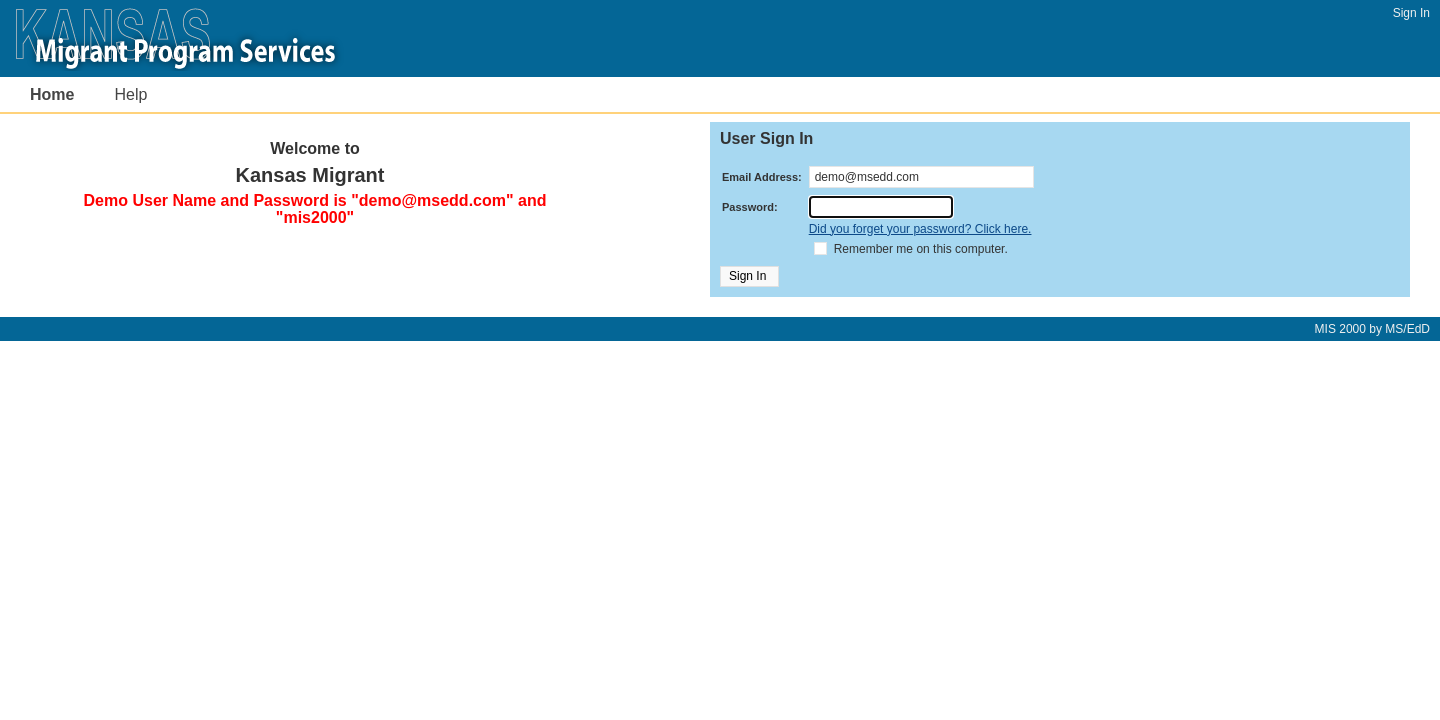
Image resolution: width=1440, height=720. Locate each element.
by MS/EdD (1372, 329)
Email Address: (762, 177)
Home (52, 94)
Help (130, 94)
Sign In (1411, 13)
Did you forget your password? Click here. (920, 229)
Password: (750, 207)
